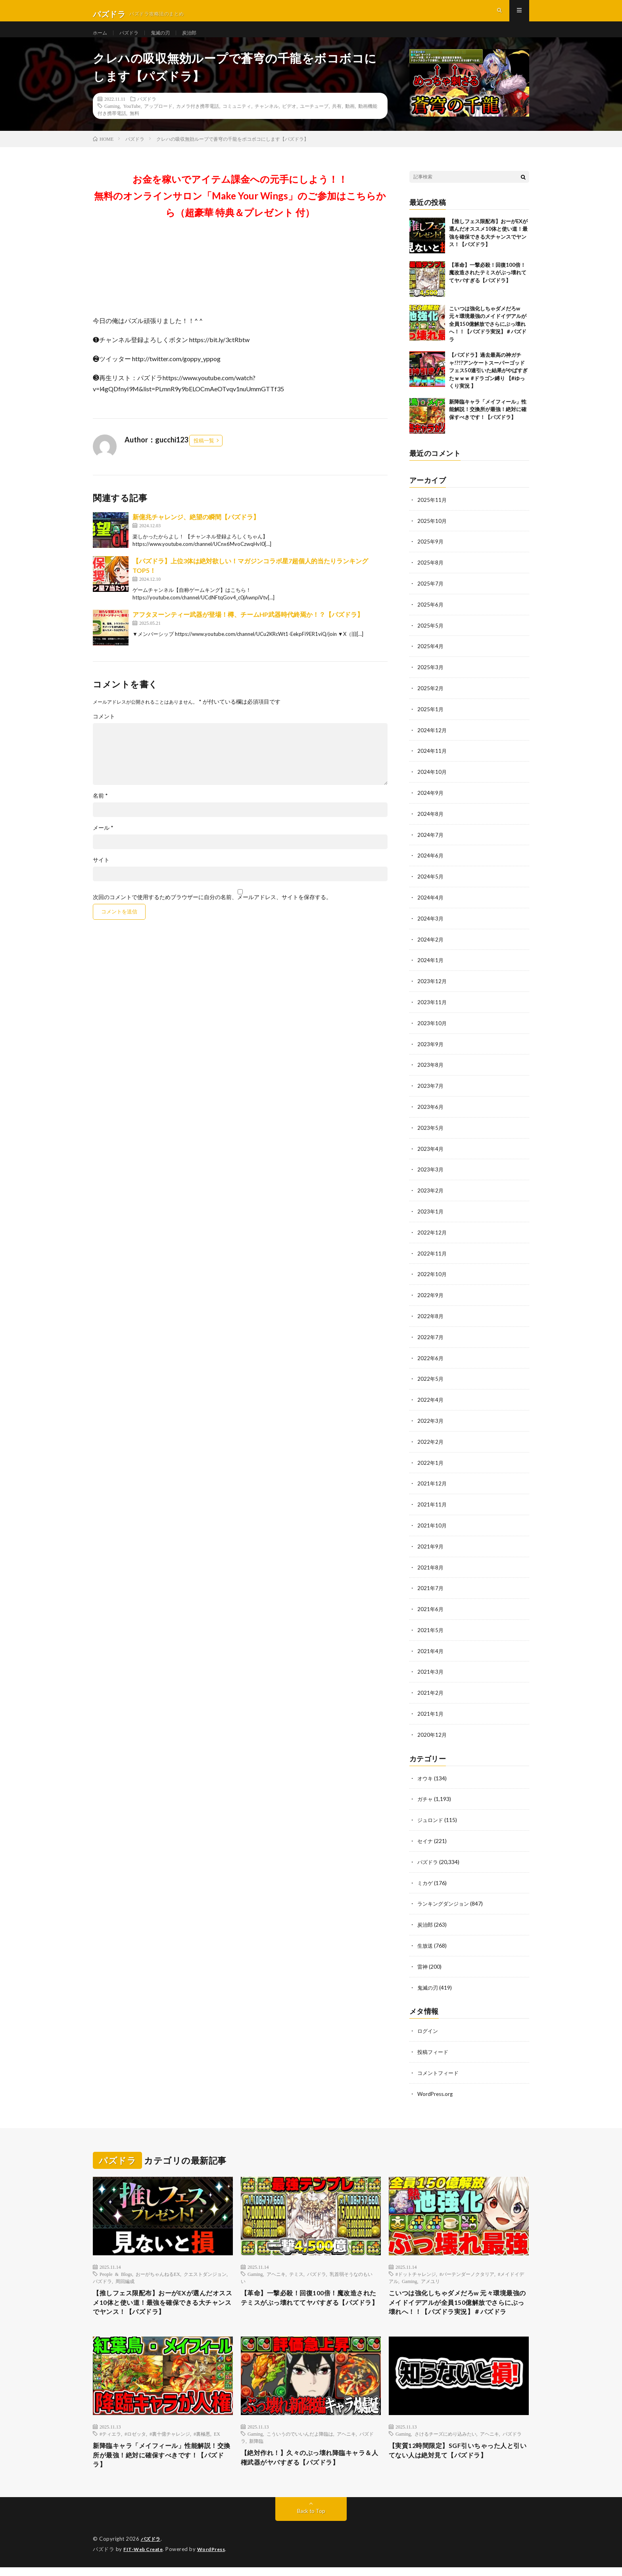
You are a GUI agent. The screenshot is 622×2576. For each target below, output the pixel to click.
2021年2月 (430, 1689)
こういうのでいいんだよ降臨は (300, 2439)
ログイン (428, 2022)
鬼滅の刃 (167, 39)
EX (217, 2439)
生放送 (425, 1938)
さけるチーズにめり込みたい (445, 2439)
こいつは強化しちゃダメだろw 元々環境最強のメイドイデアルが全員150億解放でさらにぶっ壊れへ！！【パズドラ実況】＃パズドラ (487, 338)
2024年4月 (430, 905)
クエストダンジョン (205, 2264)
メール (103, 842)
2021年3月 (430, 1668)
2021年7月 (430, 1586)
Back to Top (311, 2520)
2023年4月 (430, 1153)
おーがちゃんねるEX (158, 2264)
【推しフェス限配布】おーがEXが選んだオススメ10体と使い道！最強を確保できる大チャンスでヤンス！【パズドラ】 (160, 2295)
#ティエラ (110, 2439)
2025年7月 (430, 596)
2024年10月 (432, 782)
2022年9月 (430, 1297)
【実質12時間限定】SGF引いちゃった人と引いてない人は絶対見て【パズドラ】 (458, 2457)
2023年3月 (430, 1173)
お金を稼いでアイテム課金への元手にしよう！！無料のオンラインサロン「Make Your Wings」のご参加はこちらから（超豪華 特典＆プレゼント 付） (240, 210)
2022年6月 (430, 1359)
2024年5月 (430, 885)
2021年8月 (430, 1565)
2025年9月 (430, 555)
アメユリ (430, 2272)
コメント (104, 730)
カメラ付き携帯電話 (197, 120)
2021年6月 (430, 1606)
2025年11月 (432, 514)
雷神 (422, 1959)
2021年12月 (432, 1482)
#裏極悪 (202, 2439)
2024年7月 (430, 843)
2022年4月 (430, 1400)
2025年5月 (430, 637)
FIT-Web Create (144, 2558)
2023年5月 (430, 1132)
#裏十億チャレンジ (170, 2439)
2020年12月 (432, 1730)
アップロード (158, 120)
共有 (337, 120)
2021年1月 (430, 1709)
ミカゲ (425, 1876)
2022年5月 (430, 1379)
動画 (350, 120)
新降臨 (256, 2446)
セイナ (425, 1835)
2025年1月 (430, 720)
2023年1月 (430, 1214)
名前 (100, 810)
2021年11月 (432, 1503)
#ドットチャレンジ (415, 2264)
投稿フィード (434, 2043)
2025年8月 (430, 575)
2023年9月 (430, 1050)
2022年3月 (430, 1421)
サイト (101, 874)
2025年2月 (430, 699)
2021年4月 (430, 1647)
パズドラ (133, 39)
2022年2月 (430, 1441)
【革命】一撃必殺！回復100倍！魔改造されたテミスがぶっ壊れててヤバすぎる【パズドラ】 (487, 287)
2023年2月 (430, 1194)
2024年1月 (430, 967)
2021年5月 (430, 1627)
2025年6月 (430, 617)
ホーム (101, 39)
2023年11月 (432, 1008)
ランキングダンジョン (445, 1897)
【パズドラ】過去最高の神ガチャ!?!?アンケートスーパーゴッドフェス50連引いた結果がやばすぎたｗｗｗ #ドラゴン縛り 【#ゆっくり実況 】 (488, 385)
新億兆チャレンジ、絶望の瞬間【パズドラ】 (195, 531)
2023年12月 (432, 988)
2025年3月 (430, 679)
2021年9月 (430, 1544)
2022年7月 (430, 1338)
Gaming (112, 120)
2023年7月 (430, 1091)
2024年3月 (430, 926)
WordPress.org (436, 2084)
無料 (134, 127)
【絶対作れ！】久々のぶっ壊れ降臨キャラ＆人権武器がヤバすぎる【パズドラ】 (310, 2464)
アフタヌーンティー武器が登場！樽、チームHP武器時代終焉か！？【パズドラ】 (247, 628)
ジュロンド (431, 1814)
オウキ (425, 1773)
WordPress (216, 2558)
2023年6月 (430, 1111)
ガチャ (425, 1794)
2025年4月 (430, 658)
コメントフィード (439, 2064)
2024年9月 (430, 802)
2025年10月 (432, 534)
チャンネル (266, 120)
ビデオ (289, 120)
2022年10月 (432, 1276)
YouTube (132, 120)
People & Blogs (116, 2264)
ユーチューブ (314, 120)
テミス (296, 2264)
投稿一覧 (204, 455)
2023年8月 (430, 1070)
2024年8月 (430, 823)
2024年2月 (430, 947)
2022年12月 (432, 1235)
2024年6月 (430, 864)
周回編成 (124, 2272)
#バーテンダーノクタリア (467, 2264)
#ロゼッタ (135, 2439)
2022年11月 (432, 1256)
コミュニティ (237, 120)
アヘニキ (276, 2264)
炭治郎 (199, 39)
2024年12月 (432, 740)
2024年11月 (432, 761)
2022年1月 (430, 1462)
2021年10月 (432, 1524)
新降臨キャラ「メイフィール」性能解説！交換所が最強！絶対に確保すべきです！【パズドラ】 (487, 423)
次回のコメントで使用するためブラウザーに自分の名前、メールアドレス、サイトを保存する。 (212, 911)
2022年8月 (430, 1318)
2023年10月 (432, 1029)
